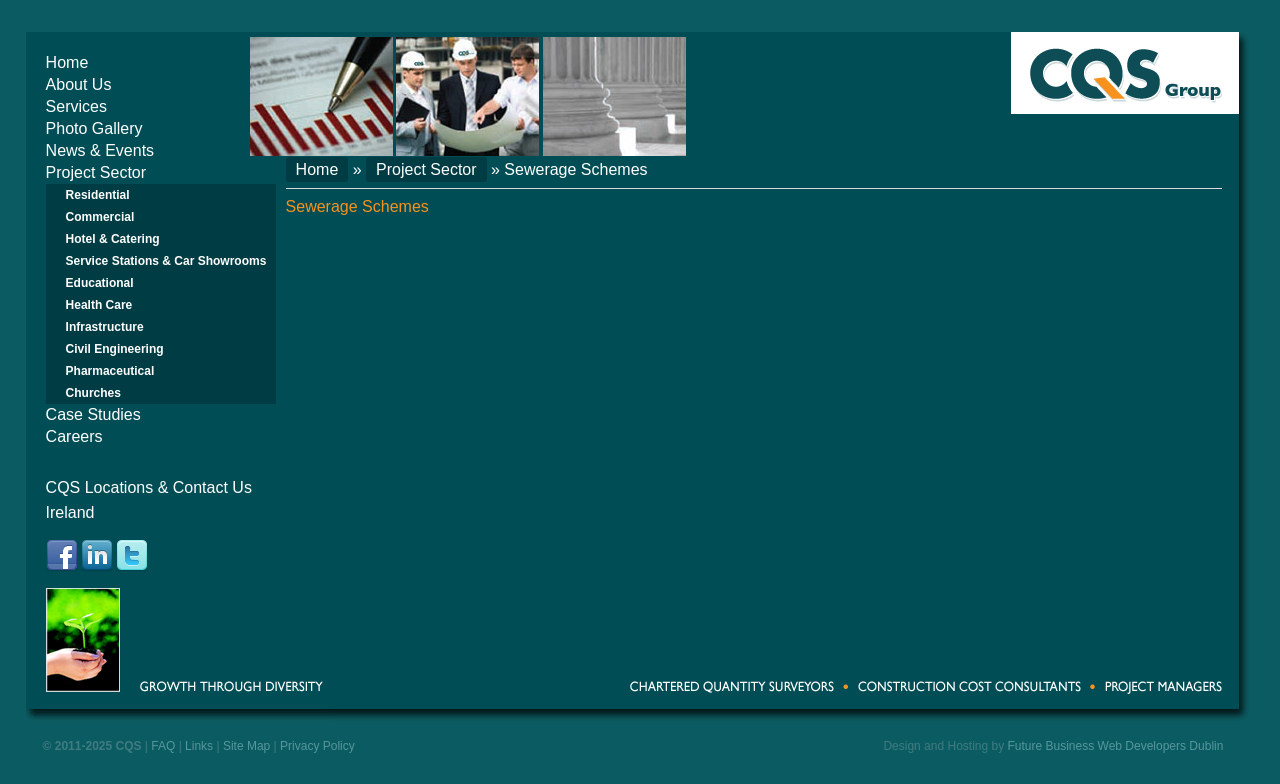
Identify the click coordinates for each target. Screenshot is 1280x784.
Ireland (70, 512)
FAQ (163, 746)
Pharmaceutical (110, 371)
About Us (79, 84)
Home (67, 62)
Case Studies (93, 414)
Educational (100, 283)
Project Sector (96, 172)
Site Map (246, 746)
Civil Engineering (115, 349)
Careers (74, 436)
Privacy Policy (317, 746)
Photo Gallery (94, 128)
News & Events (100, 150)
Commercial (100, 217)
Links (199, 746)
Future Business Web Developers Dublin (1116, 746)
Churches (93, 393)
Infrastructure (105, 327)
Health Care (99, 305)
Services (76, 106)
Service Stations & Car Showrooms (166, 261)
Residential (98, 195)
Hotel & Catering (113, 239)
